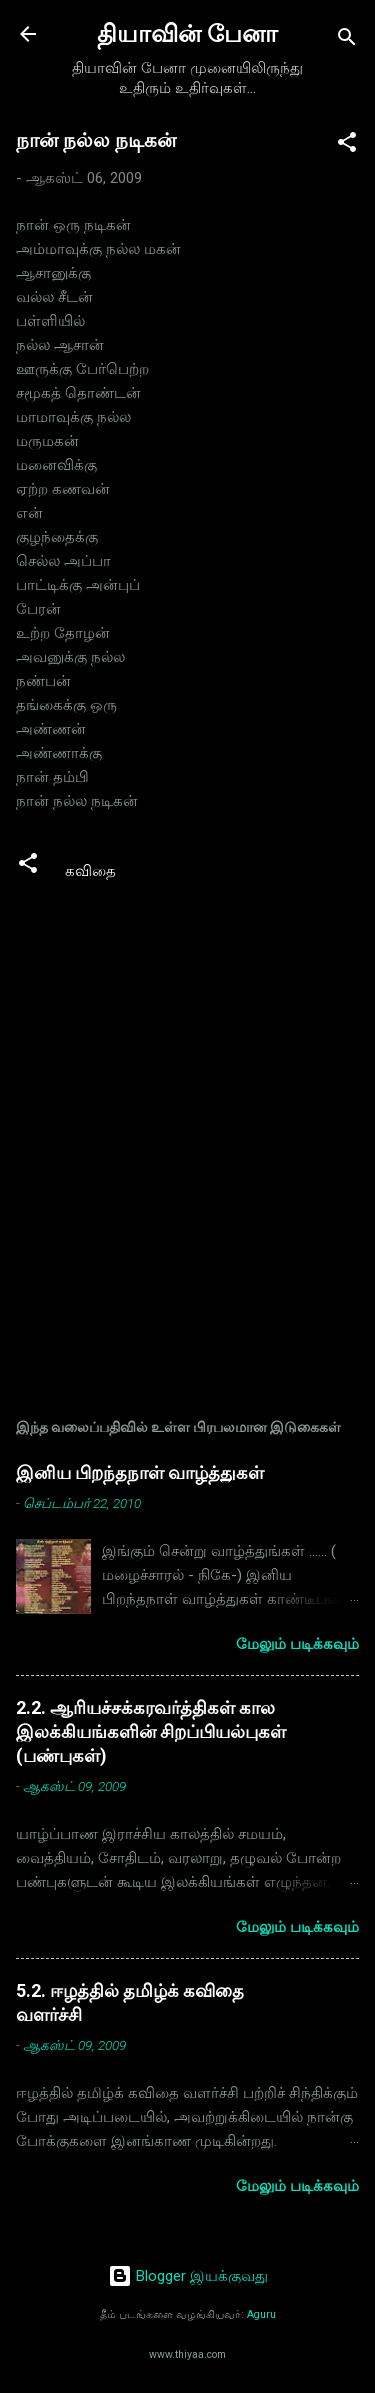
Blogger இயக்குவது (188, 2276)
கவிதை (90, 871)
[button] (347, 145)
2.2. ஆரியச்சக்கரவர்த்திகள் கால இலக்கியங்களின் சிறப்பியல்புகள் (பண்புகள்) (151, 1731)
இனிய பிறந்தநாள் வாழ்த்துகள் (140, 1472)
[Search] (347, 40)
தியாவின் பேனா (187, 34)
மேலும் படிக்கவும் (297, 1644)
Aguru (261, 2314)
